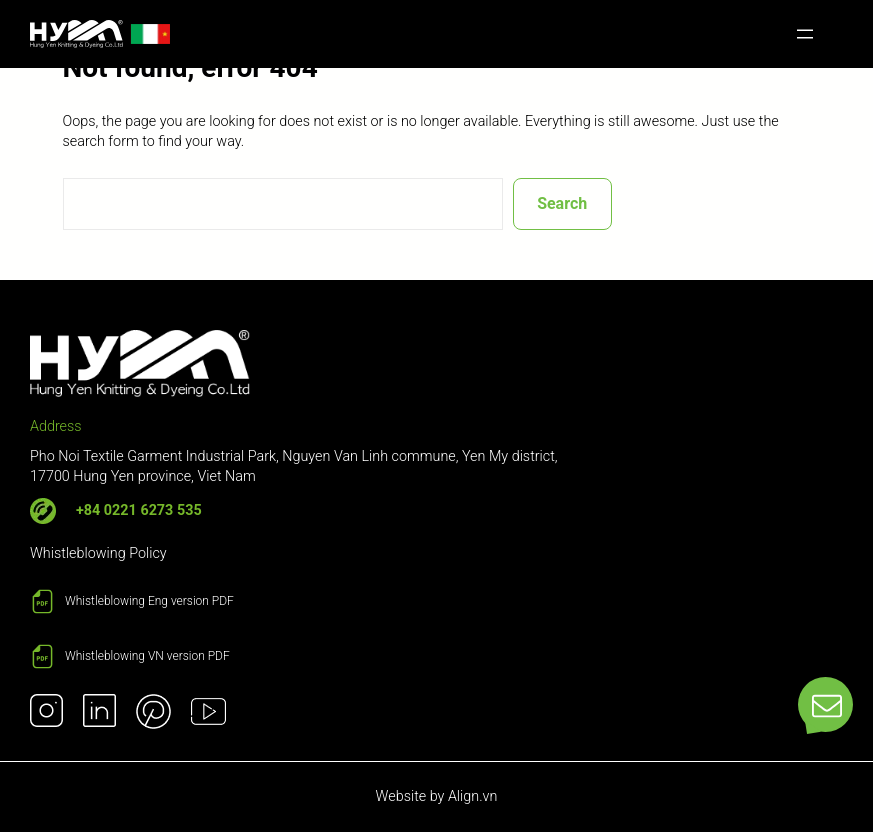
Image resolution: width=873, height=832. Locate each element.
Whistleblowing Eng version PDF (149, 601)
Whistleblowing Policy (98, 553)
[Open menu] (805, 34)
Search (562, 203)
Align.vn (473, 796)
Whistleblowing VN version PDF (147, 656)
